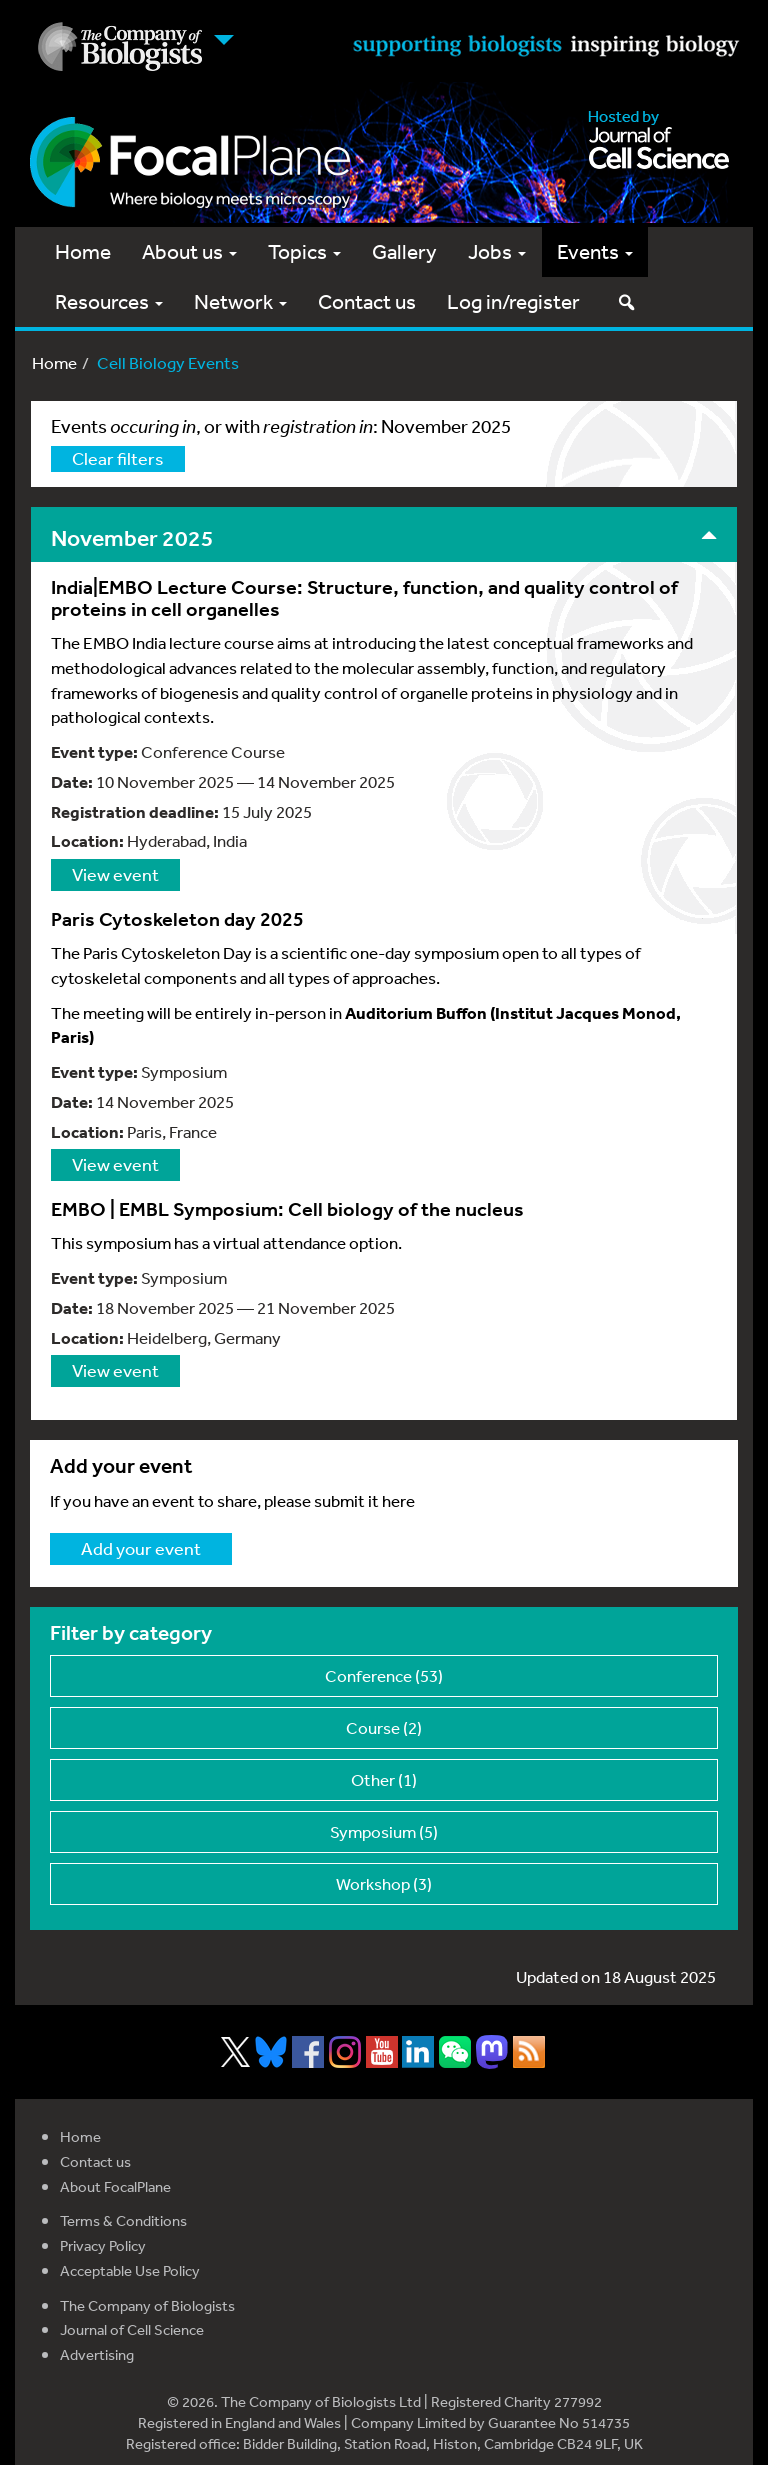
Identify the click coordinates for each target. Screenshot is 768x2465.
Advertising (97, 2354)
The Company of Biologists (147, 2305)
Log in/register (513, 301)
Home (83, 251)
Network (240, 301)
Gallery (404, 251)
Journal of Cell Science (132, 2329)
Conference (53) (384, 1675)
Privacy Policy (103, 2245)
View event (115, 874)
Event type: (94, 751)
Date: (72, 781)
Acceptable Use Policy (130, 2270)
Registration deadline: (135, 811)
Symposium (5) (384, 1831)
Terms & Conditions (123, 2220)
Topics (304, 251)
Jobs (497, 251)
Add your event (141, 1548)
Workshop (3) (384, 1883)
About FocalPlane (115, 2186)
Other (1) (384, 1779)
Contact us (367, 301)
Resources (109, 301)
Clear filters (118, 458)
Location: (87, 840)
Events (595, 251)
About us (189, 251)
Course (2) (384, 1727)
